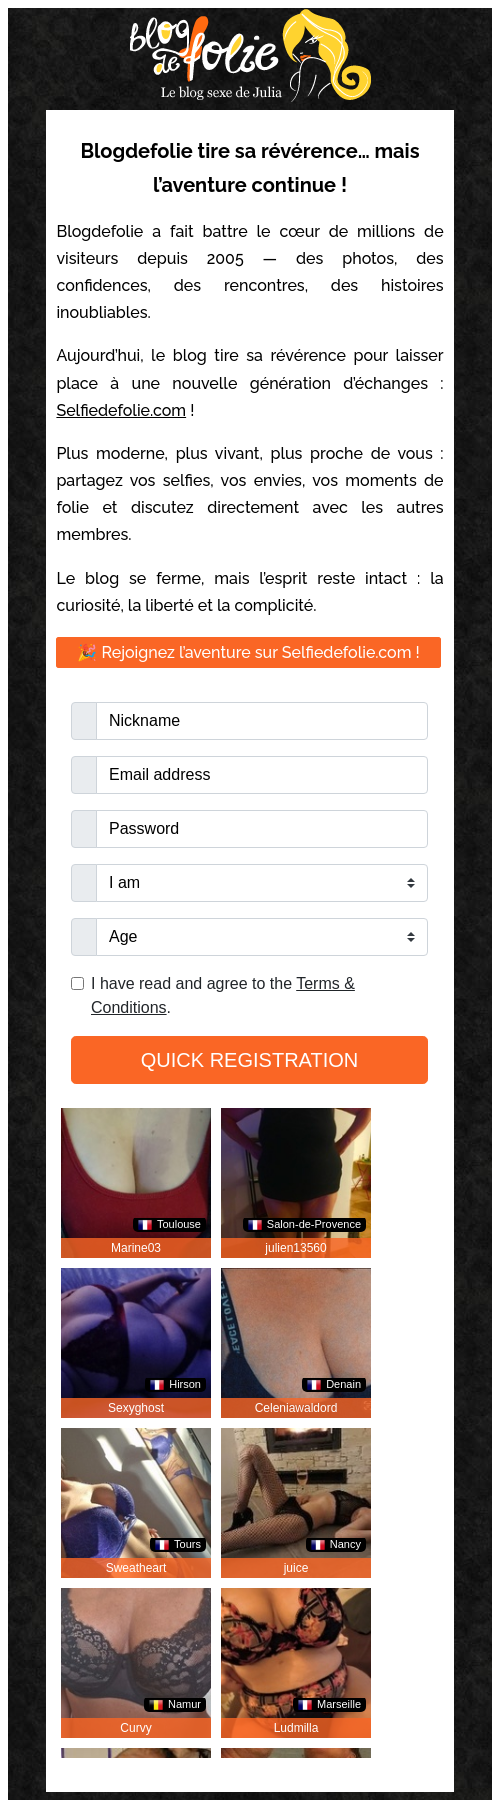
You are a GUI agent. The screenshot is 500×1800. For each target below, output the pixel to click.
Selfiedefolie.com (121, 410)
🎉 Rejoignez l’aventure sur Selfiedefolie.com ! (248, 652)
